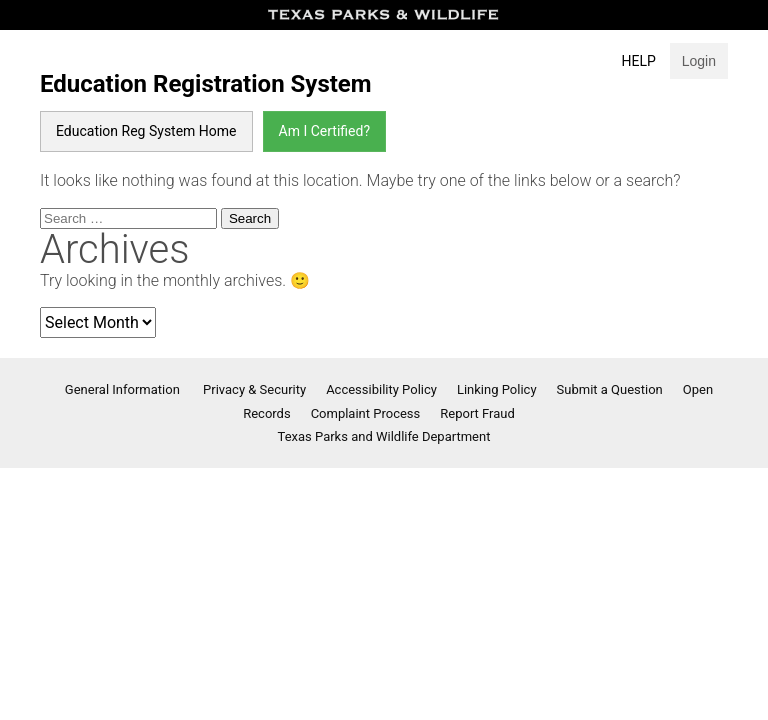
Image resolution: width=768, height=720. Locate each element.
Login (699, 61)
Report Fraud (477, 413)
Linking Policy (497, 389)
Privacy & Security (254, 389)
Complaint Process (366, 413)
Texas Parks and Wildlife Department (384, 436)
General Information (124, 389)
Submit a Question (610, 389)
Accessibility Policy (381, 389)
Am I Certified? (324, 131)
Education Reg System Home (146, 131)
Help (639, 61)
